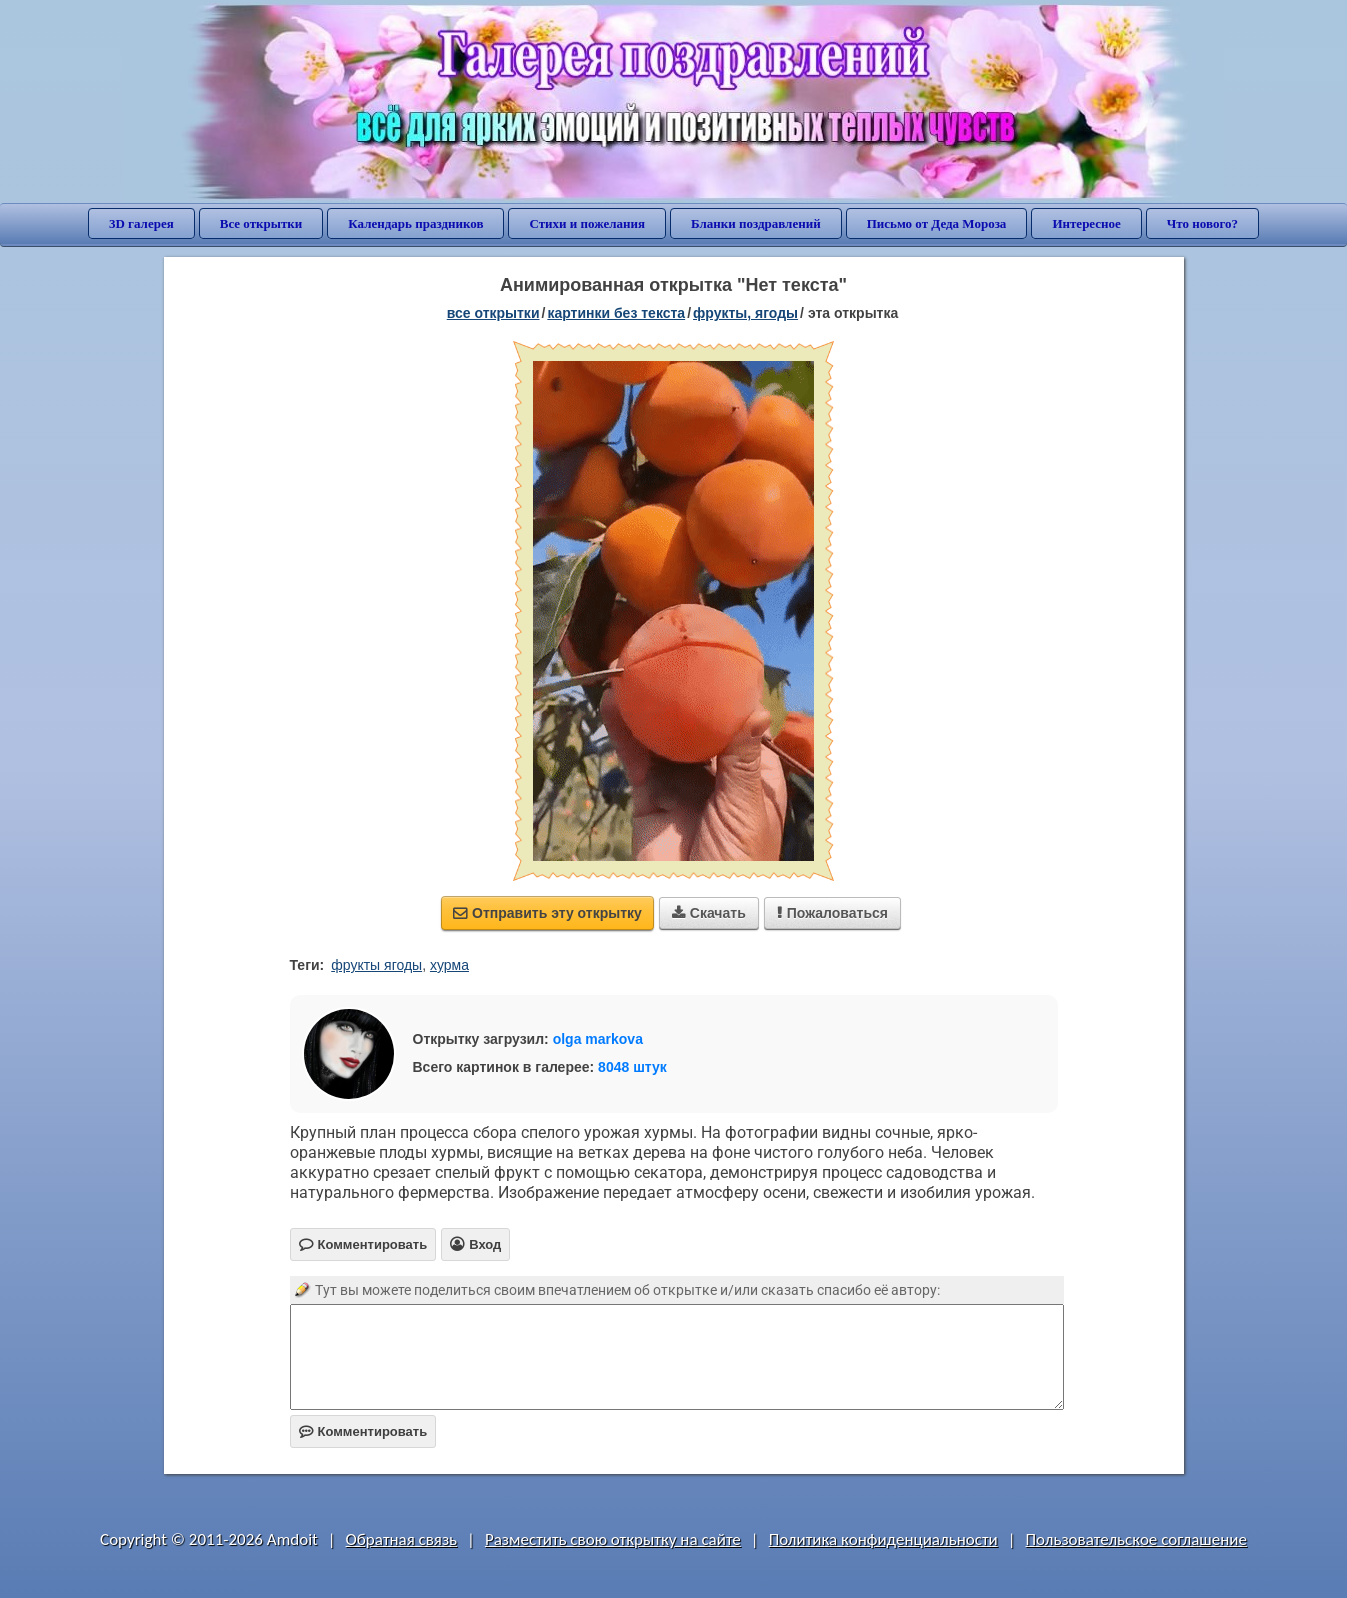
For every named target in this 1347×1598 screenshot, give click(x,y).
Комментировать (363, 1431)
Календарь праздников (415, 223)
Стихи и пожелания (587, 223)
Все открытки (261, 223)
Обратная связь (402, 1539)
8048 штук (632, 1067)
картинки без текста (616, 313)
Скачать (709, 913)
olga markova (598, 1039)
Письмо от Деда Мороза (937, 223)
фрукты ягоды (376, 965)
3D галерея (141, 223)
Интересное (1086, 223)
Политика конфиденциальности (883, 1539)
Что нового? (1202, 223)
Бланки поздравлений (756, 223)
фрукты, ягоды (745, 313)
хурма (449, 965)
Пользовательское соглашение (1136, 1539)
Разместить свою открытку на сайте (613, 1539)
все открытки (493, 313)
